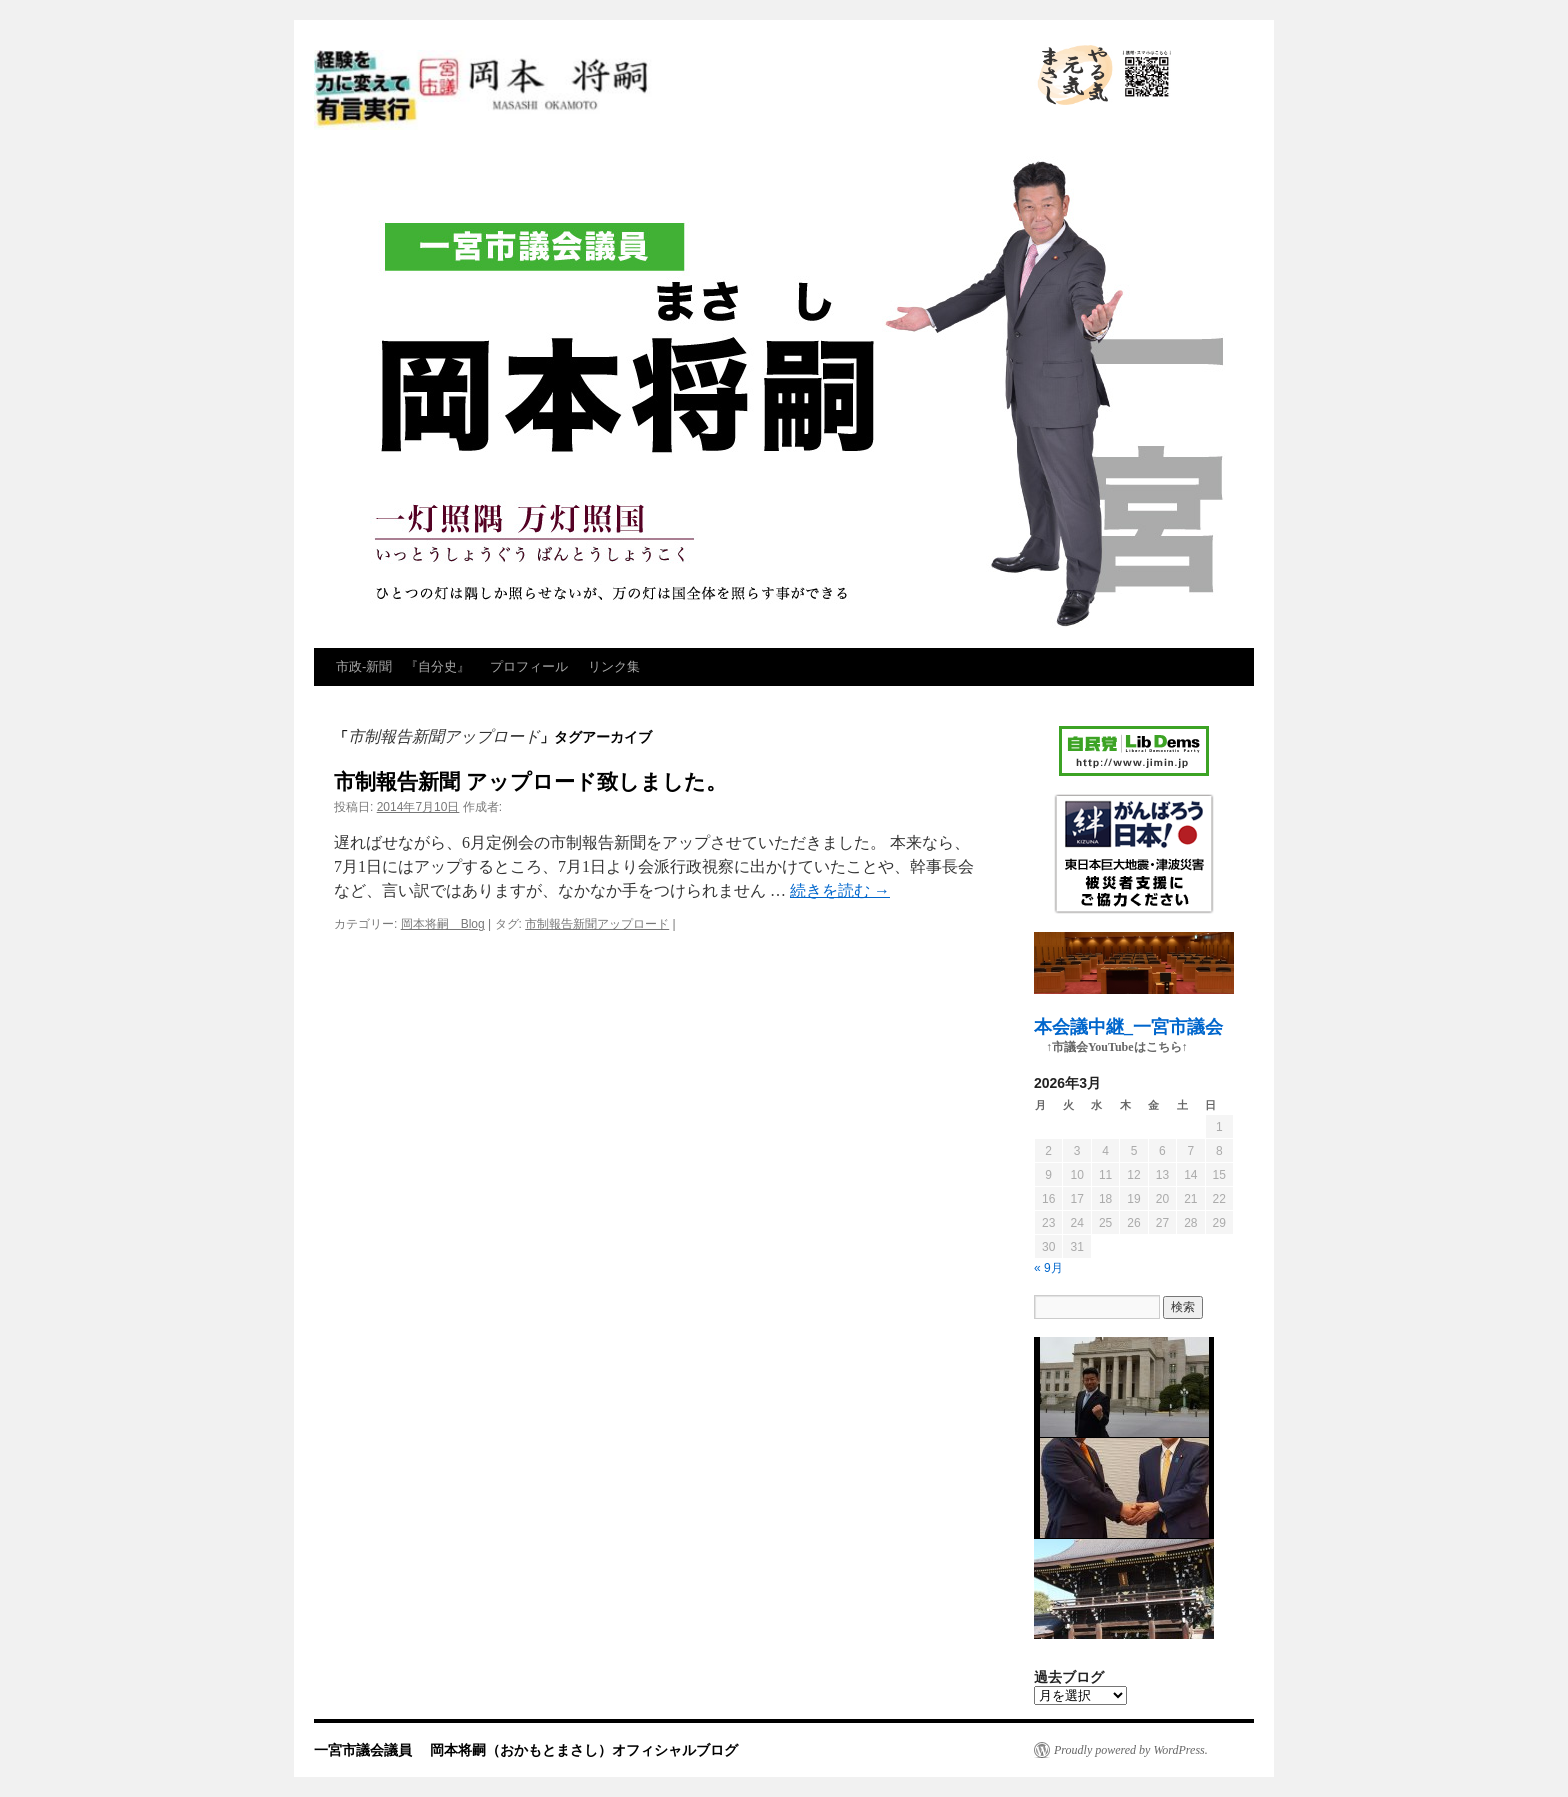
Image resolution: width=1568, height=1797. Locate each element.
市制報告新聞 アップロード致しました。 (530, 781)
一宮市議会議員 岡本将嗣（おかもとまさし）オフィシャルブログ (664, 90)
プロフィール (529, 666)
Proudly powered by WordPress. (1131, 1750)
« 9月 (1048, 1268)
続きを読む (840, 890)
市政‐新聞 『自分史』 (403, 666)
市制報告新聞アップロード (597, 924)
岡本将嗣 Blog (443, 924)
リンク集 (614, 666)
